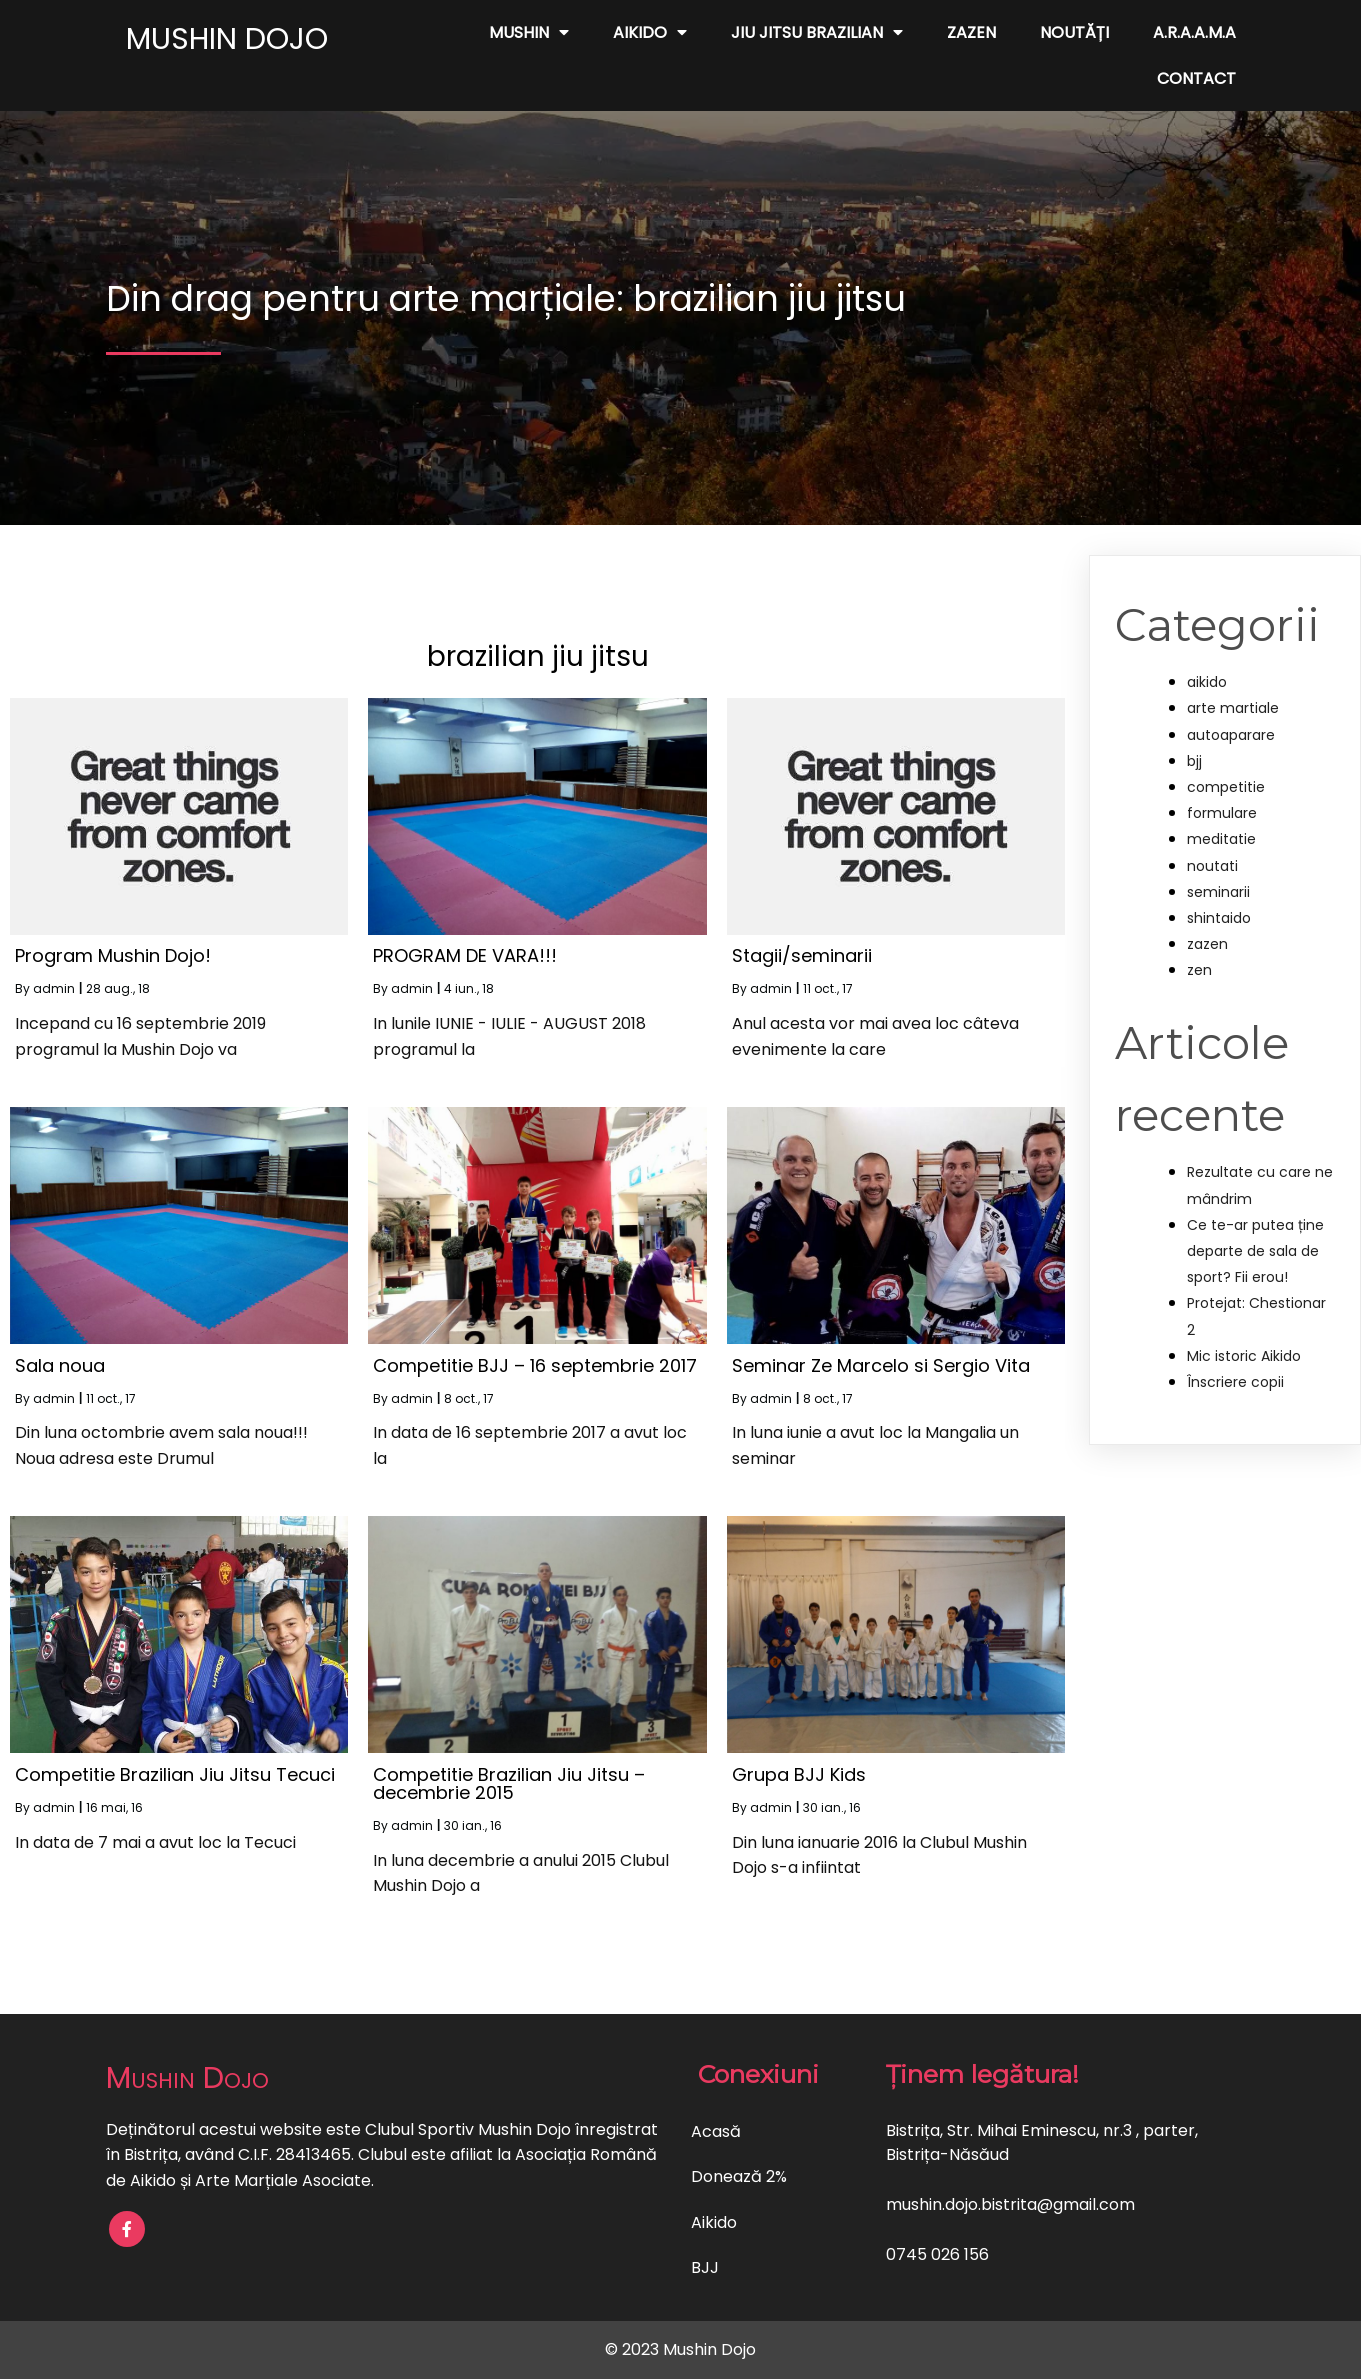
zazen (1207, 944)
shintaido (1219, 918)
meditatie (1221, 839)
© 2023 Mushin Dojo (680, 2349)
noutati (1212, 866)
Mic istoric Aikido (1244, 1356)
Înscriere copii (1235, 1382)
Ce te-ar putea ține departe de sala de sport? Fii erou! (1255, 1251)
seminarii (1218, 892)
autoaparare (1231, 735)
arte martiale (1233, 708)
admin (54, 988)
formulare (1222, 813)
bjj (1194, 761)
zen (1199, 970)
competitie (1226, 787)
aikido (1207, 682)
